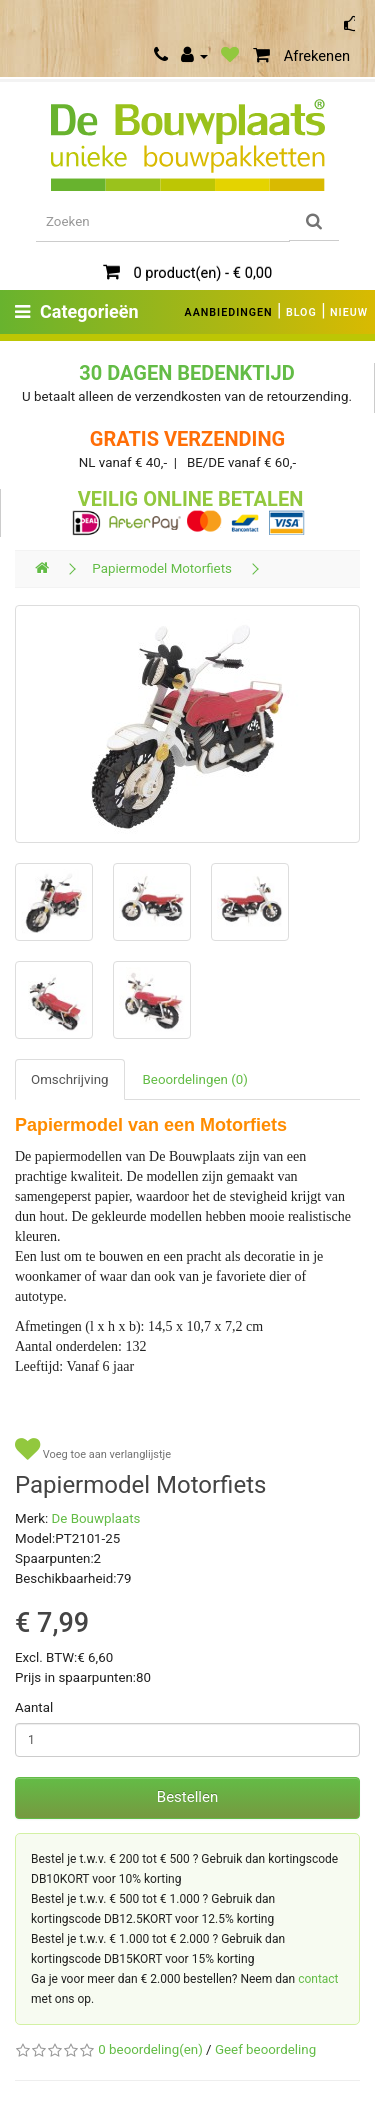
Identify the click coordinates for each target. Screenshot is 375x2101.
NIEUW (349, 312)
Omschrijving (70, 1079)
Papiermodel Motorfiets (162, 568)
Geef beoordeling (265, 2049)
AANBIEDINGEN (229, 312)
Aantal (34, 1707)
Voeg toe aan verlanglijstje (93, 1449)
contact (318, 1979)
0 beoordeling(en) (150, 2049)
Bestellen (187, 1797)
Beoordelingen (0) (195, 1079)
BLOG (301, 312)
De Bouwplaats (96, 1518)
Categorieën (77, 311)
